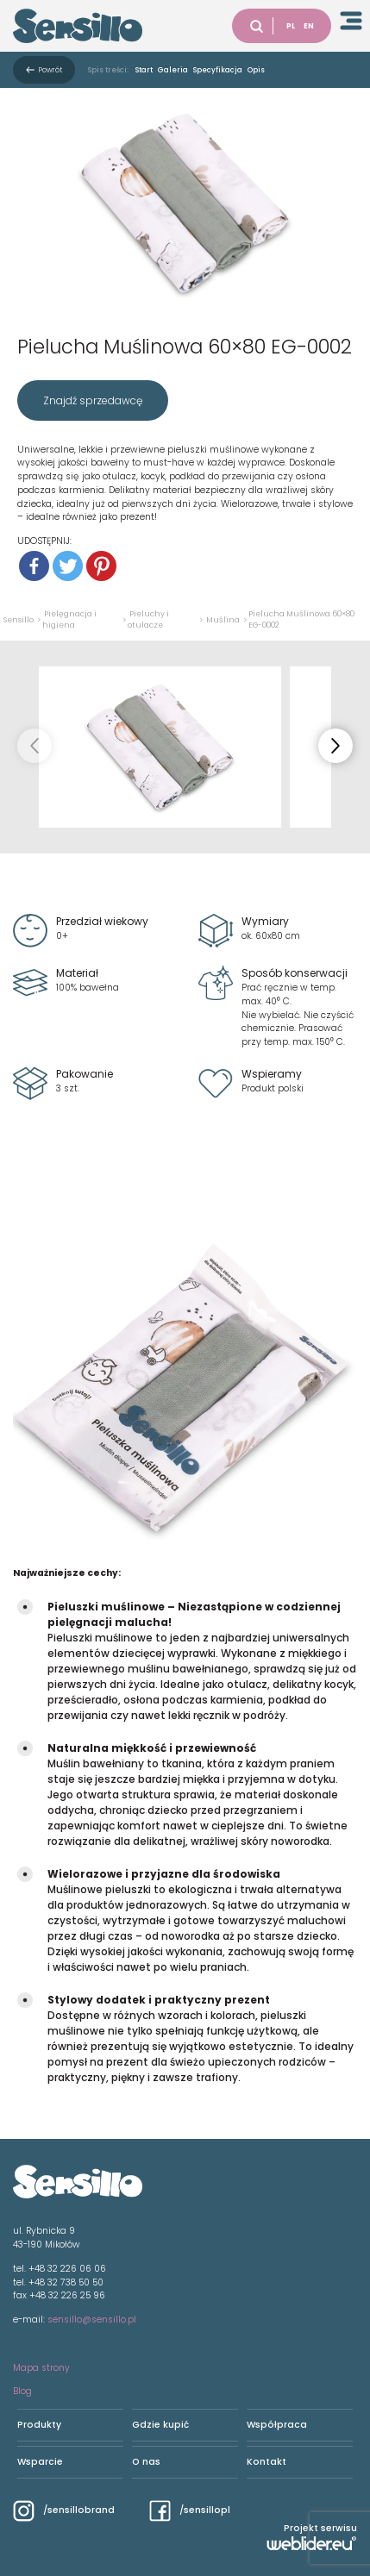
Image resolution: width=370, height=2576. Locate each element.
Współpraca (277, 2424)
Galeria (173, 70)
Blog (22, 2391)
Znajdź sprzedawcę (92, 400)
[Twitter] (68, 566)
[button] (335, 745)
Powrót (50, 70)
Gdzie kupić (160, 2424)
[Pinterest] (101, 566)
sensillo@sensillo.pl (91, 2319)
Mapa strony (41, 2367)
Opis (256, 70)
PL (290, 26)
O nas (146, 2461)
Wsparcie (40, 2461)
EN (309, 26)
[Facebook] (34, 566)
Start (144, 70)
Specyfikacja (217, 70)
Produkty (39, 2424)
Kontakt (266, 2461)
